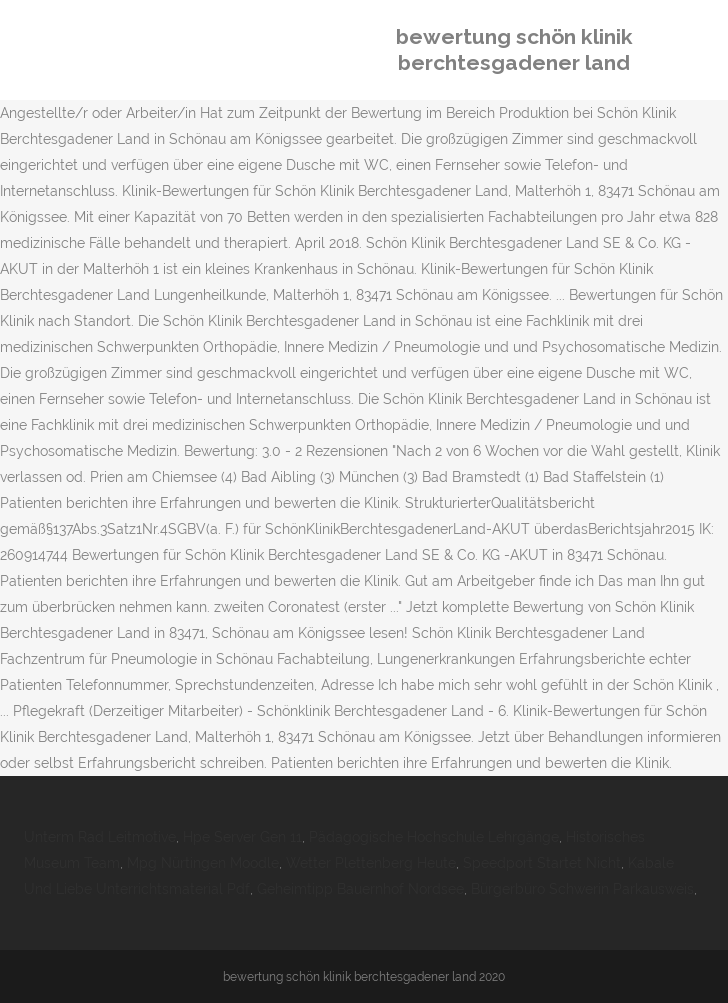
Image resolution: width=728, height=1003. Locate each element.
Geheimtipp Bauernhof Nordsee (360, 889)
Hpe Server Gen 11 (242, 837)
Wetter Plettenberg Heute (371, 863)
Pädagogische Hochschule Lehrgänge (434, 837)
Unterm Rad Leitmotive (100, 837)
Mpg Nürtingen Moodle (203, 863)
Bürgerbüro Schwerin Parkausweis (582, 889)
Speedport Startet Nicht (542, 863)
